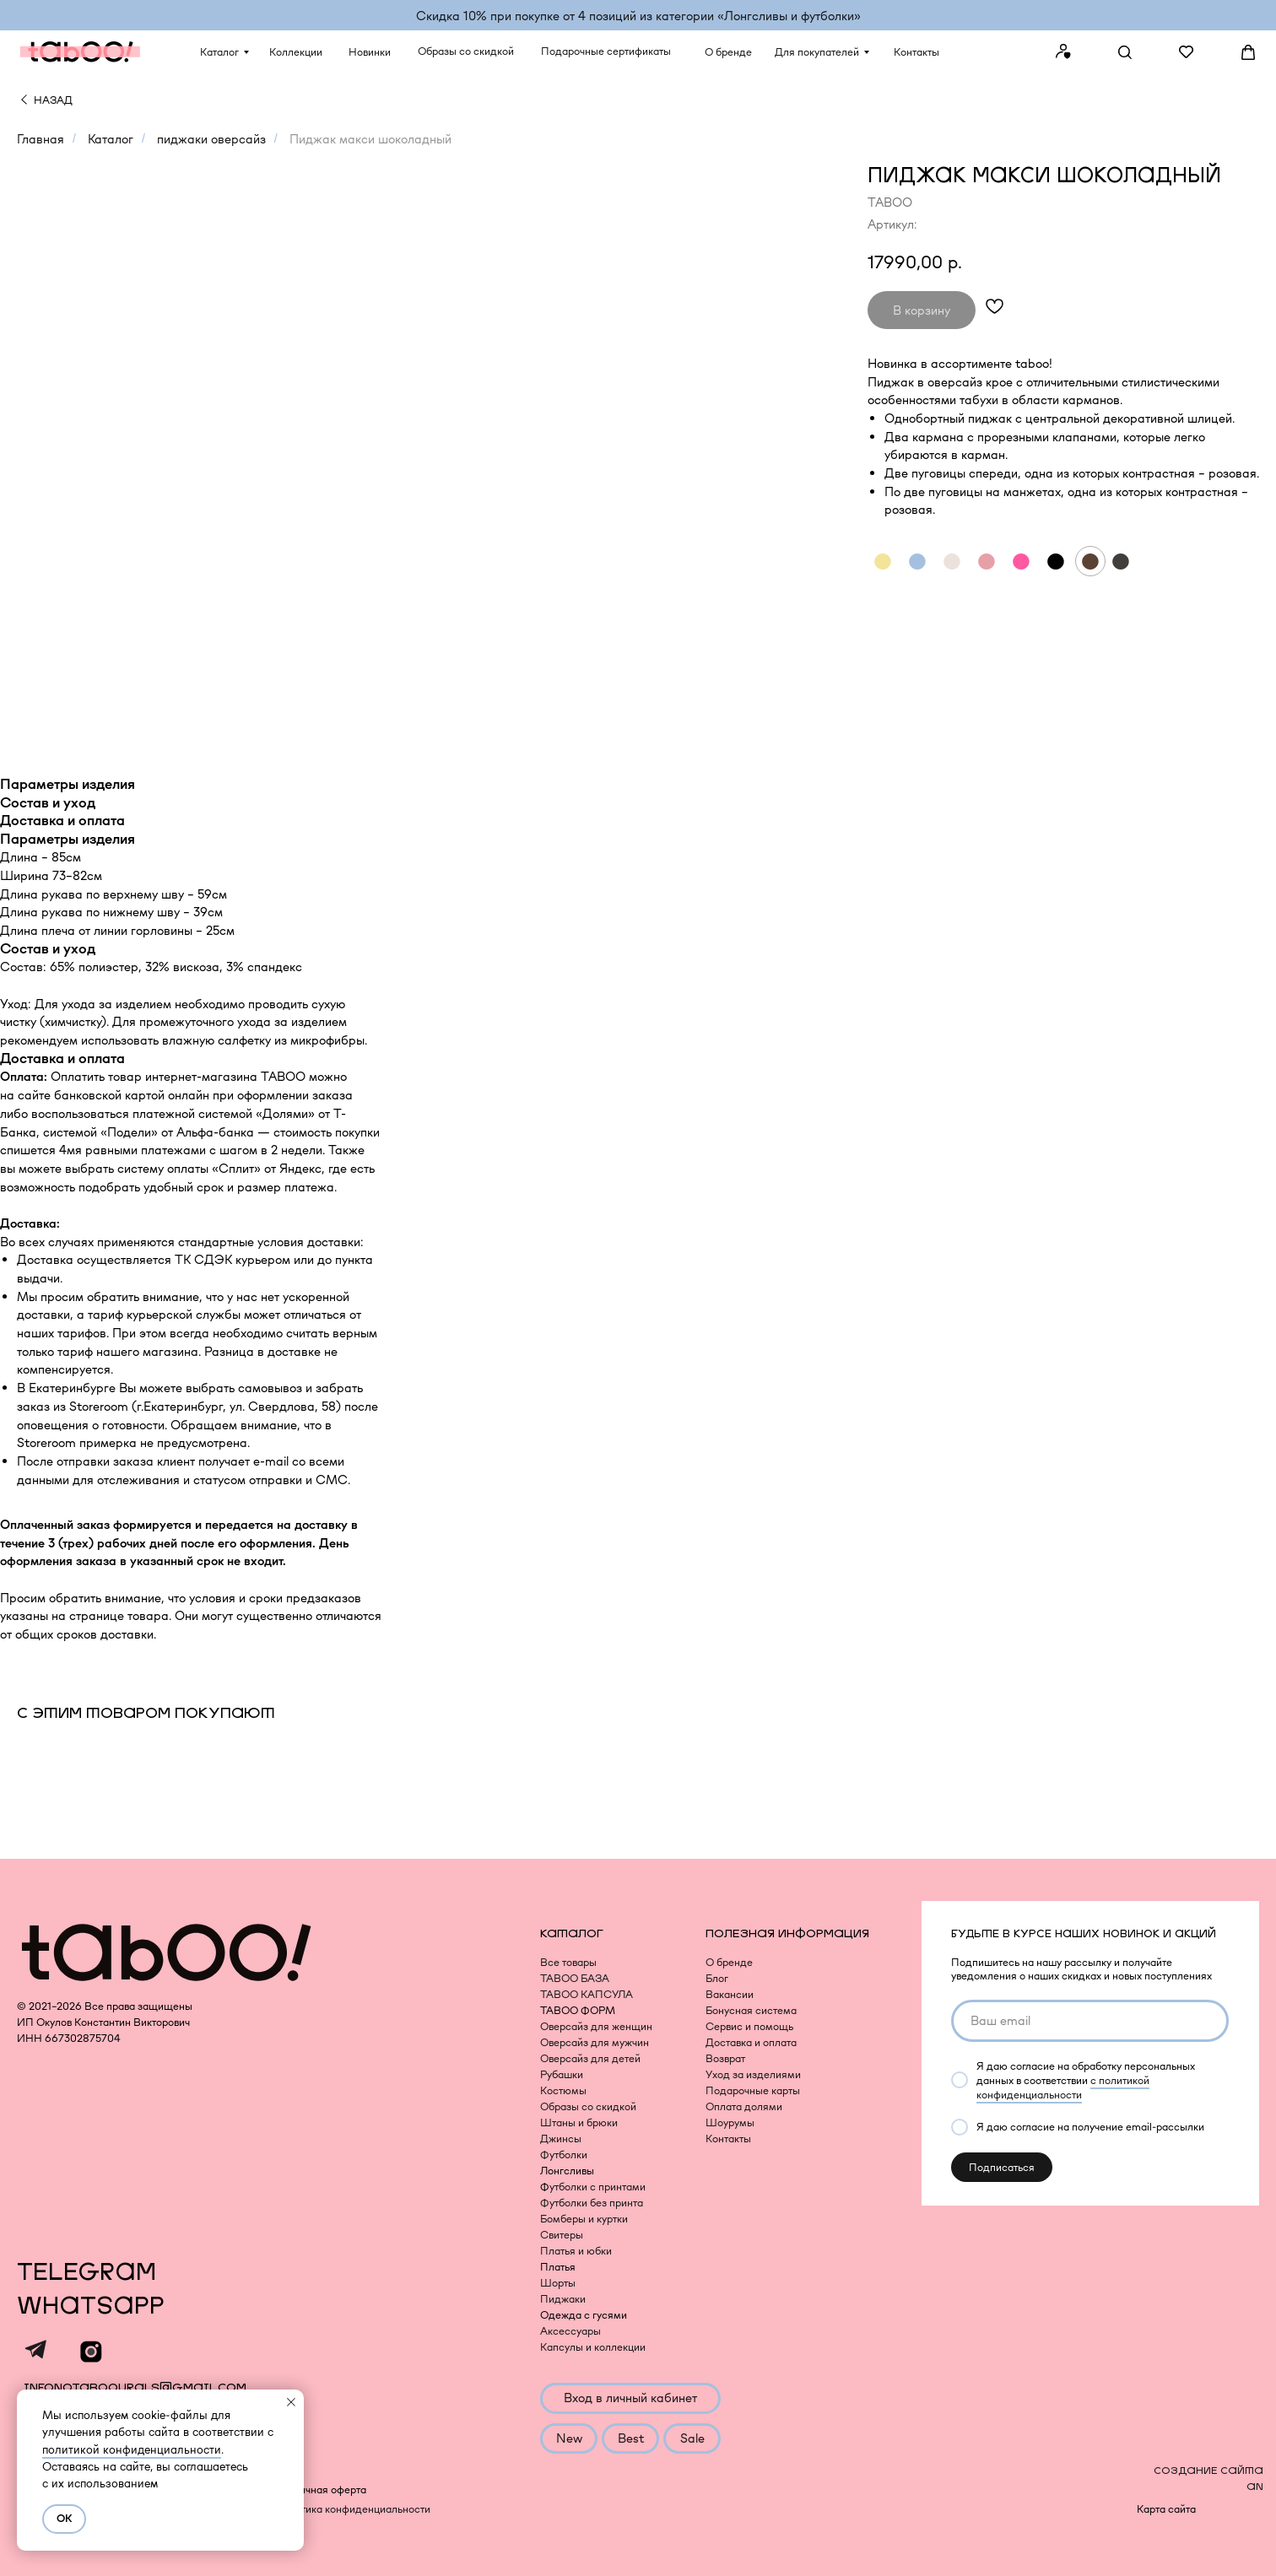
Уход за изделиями (753, 2074)
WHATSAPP (91, 2306)
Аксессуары (570, 2331)
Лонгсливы (567, 2170)
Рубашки (561, 2074)
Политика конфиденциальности (352, 2509)
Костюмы (563, 2090)
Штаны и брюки (579, 2122)
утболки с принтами (597, 2186)
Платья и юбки (576, 2251)
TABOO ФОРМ (577, 2010)
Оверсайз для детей (590, 2058)
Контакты (728, 2138)
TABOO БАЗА (574, 1978)
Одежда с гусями (583, 2315)
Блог (717, 1978)
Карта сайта (1166, 2509)
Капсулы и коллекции (593, 2347)
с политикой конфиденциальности (1062, 2087)
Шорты (558, 2283)
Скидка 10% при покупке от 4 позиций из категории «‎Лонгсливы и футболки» (638, 16)
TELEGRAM (86, 2272)
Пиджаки (563, 2299)
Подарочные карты (753, 2090)
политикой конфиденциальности (131, 2449)
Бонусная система (751, 2010)
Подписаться (1002, 2167)
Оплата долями (744, 2106)
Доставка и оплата (751, 2042)
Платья (558, 2267)
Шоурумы (730, 2122)
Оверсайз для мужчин (594, 2042)
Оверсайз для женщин (596, 2026)
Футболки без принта (591, 2202)
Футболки (563, 2154)
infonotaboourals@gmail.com (135, 2387)
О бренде (729, 1962)
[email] (1090, 2021)
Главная (40, 139)
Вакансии (730, 1994)
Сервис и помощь (749, 2026)
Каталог (110, 139)
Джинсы (560, 2138)
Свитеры (561, 2235)
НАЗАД (53, 100)
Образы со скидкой (588, 2106)
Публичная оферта (320, 2489)
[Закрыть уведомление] (291, 2402)
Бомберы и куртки (584, 2218)
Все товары (568, 1962)
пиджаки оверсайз (211, 139)
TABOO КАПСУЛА (586, 1994)
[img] (23, 99)
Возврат (725, 2058)
